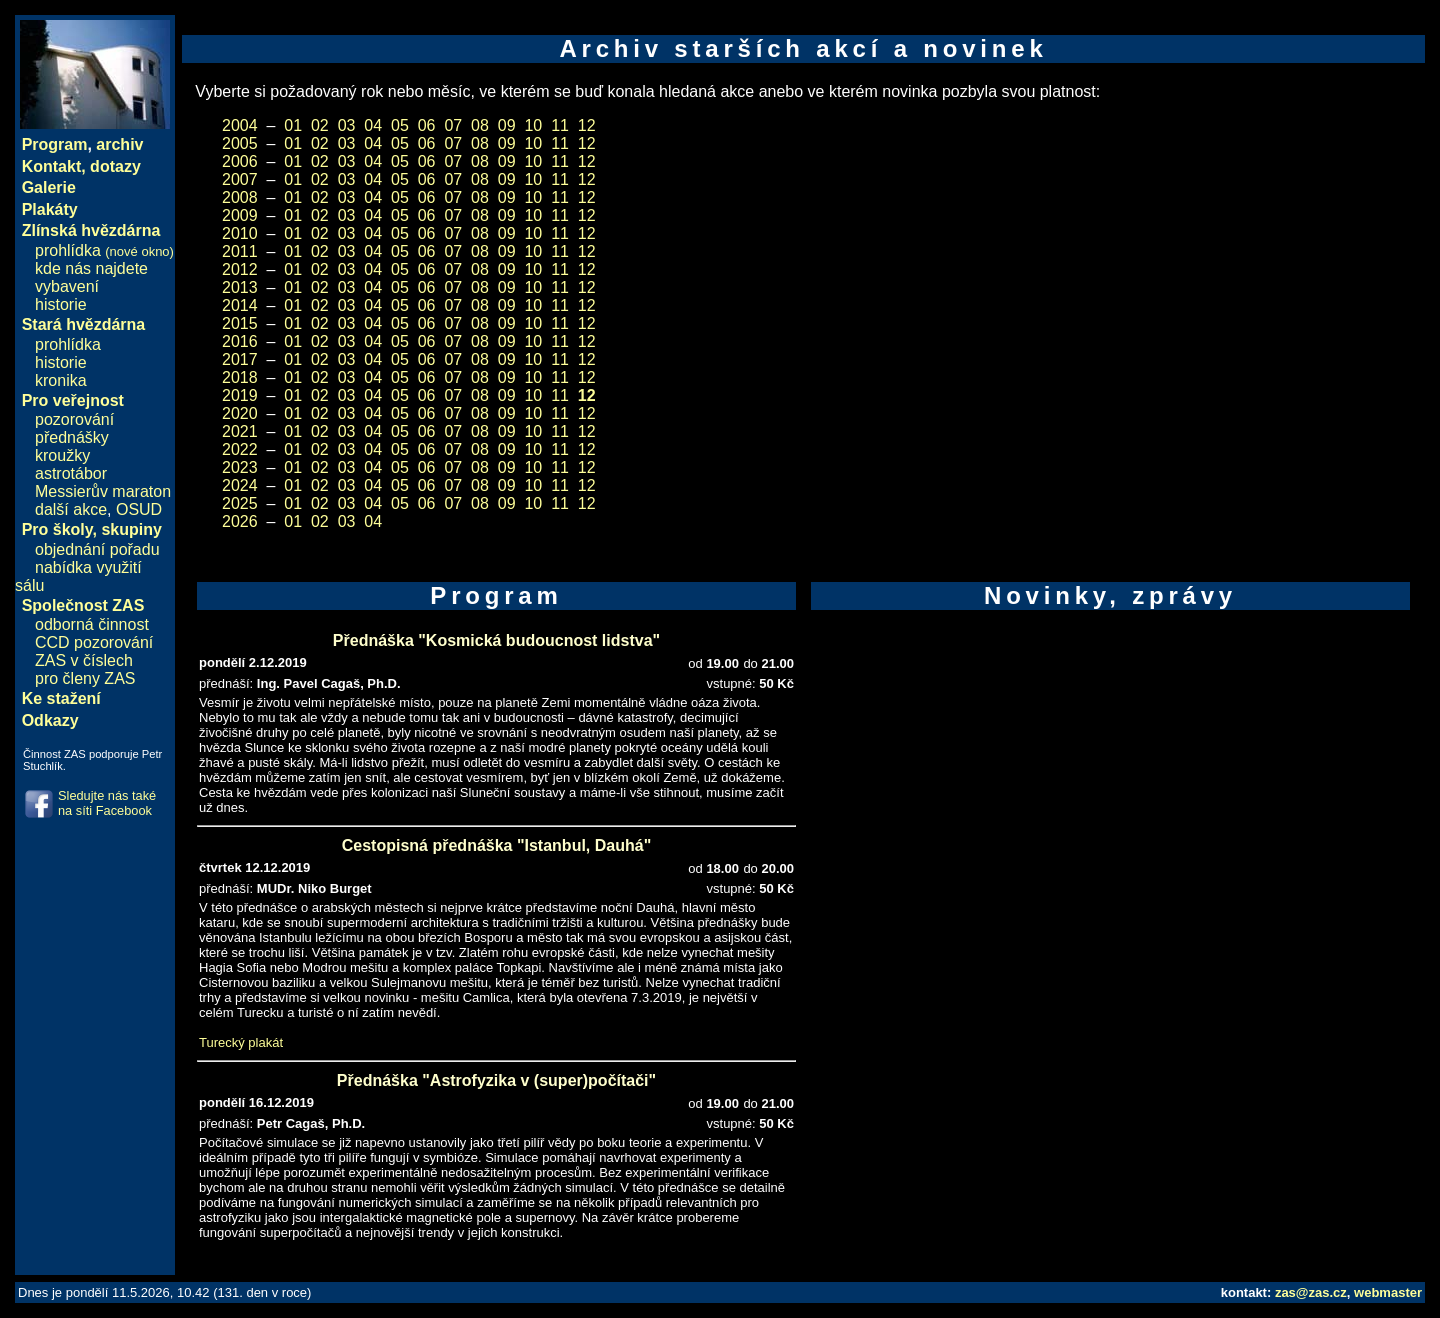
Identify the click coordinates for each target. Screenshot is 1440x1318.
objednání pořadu (97, 549)
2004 (240, 125)
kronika (61, 380)
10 (533, 125)
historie (61, 304)
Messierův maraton (103, 491)
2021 (240, 431)
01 (293, 125)
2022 (240, 449)
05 (400, 125)
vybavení (67, 286)
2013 (240, 287)
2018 (240, 377)
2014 (240, 305)
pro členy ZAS (85, 678)
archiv (119, 144)
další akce (71, 509)
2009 (240, 215)
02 (320, 125)
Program (55, 144)
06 (427, 125)
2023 (240, 467)
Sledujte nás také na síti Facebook (107, 803)
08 (480, 125)
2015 (240, 323)
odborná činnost (92, 624)
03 (347, 125)
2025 (240, 503)
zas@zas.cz (1311, 1292)
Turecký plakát (241, 1042)
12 (587, 125)
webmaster (1388, 1292)
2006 (240, 161)
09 (507, 125)
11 (560, 125)
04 (373, 125)
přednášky (72, 437)
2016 (240, 341)
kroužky (62, 455)
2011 (240, 251)
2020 (240, 413)
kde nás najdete (91, 268)
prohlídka (104, 250)
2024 (240, 485)
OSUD (139, 509)
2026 (240, 521)
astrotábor (71, 473)
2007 (240, 179)
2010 (240, 233)
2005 (240, 143)
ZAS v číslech (84, 660)
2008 (240, 197)
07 (453, 125)
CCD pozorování (94, 642)
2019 (240, 395)
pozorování (74, 419)
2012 (240, 269)
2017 (240, 359)
